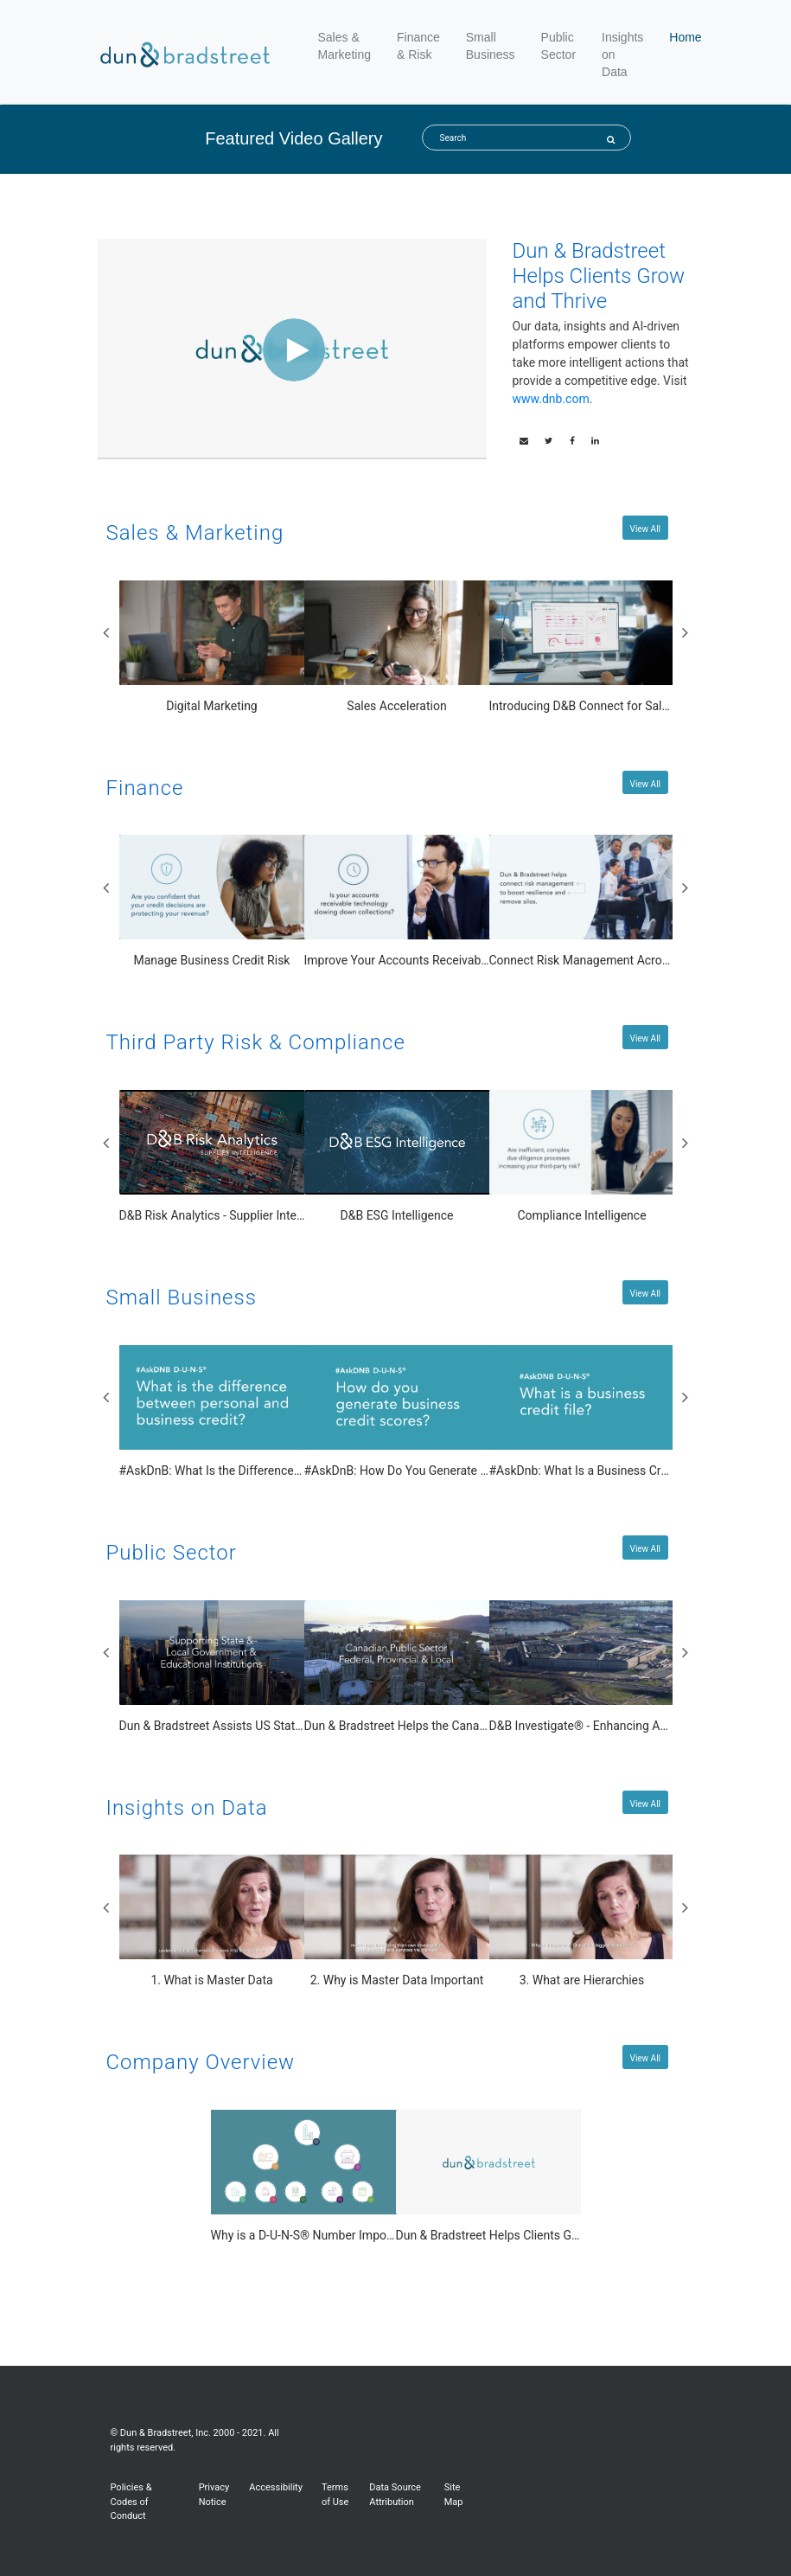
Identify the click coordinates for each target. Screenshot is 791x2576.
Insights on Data (622, 54)
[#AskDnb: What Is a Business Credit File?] (582, 1412)
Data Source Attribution (395, 2495)
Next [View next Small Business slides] (685, 1397)
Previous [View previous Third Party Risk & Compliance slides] (106, 1142)
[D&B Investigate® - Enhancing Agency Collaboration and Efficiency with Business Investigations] (582, 1667)
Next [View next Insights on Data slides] (685, 1907)
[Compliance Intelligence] (582, 1157)
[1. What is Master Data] (212, 1922)
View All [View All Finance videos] (645, 784)
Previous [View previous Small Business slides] (106, 1397)
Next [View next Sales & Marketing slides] (685, 632)
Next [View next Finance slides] (685, 887)
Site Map (453, 2495)
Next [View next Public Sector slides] (685, 1652)
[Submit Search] (610, 140)
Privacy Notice (214, 2495)
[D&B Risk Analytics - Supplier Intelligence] (212, 1157)
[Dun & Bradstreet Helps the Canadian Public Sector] (397, 1667)
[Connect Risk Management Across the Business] (582, 902)
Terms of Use (335, 2495)
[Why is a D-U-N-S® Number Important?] (304, 2177)
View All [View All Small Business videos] (645, 1293)
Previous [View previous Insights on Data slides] (106, 1907)
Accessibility (276, 2487)
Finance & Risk (418, 45)
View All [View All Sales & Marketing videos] (645, 529)
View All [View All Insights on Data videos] (645, 1804)
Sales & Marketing (346, 45)
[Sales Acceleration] (397, 647)
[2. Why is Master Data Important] (397, 1922)
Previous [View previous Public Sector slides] (106, 1652)
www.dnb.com (551, 399)
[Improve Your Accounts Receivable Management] (397, 902)
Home (685, 37)
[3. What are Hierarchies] (582, 1922)
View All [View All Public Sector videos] (645, 1549)
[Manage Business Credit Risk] (212, 902)
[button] (524, 441)
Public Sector (558, 45)
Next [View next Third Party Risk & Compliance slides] (685, 1142)
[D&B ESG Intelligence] (397, 1157)
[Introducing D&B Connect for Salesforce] (582, 647)
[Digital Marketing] (212, 647)
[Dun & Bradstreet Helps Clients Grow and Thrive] (489, 2177)
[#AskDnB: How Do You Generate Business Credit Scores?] (397, 1412)
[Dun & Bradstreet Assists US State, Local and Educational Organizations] (212, 1667)
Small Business (490, 45)
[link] (549, 441)
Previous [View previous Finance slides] (106, 887)
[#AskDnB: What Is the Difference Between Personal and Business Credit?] (212, 1412)
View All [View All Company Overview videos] (645, 2058)
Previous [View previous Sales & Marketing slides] (106, 632)
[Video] (292, 348)
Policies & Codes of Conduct (131, 2502)
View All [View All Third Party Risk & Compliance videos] (645, 1038)
